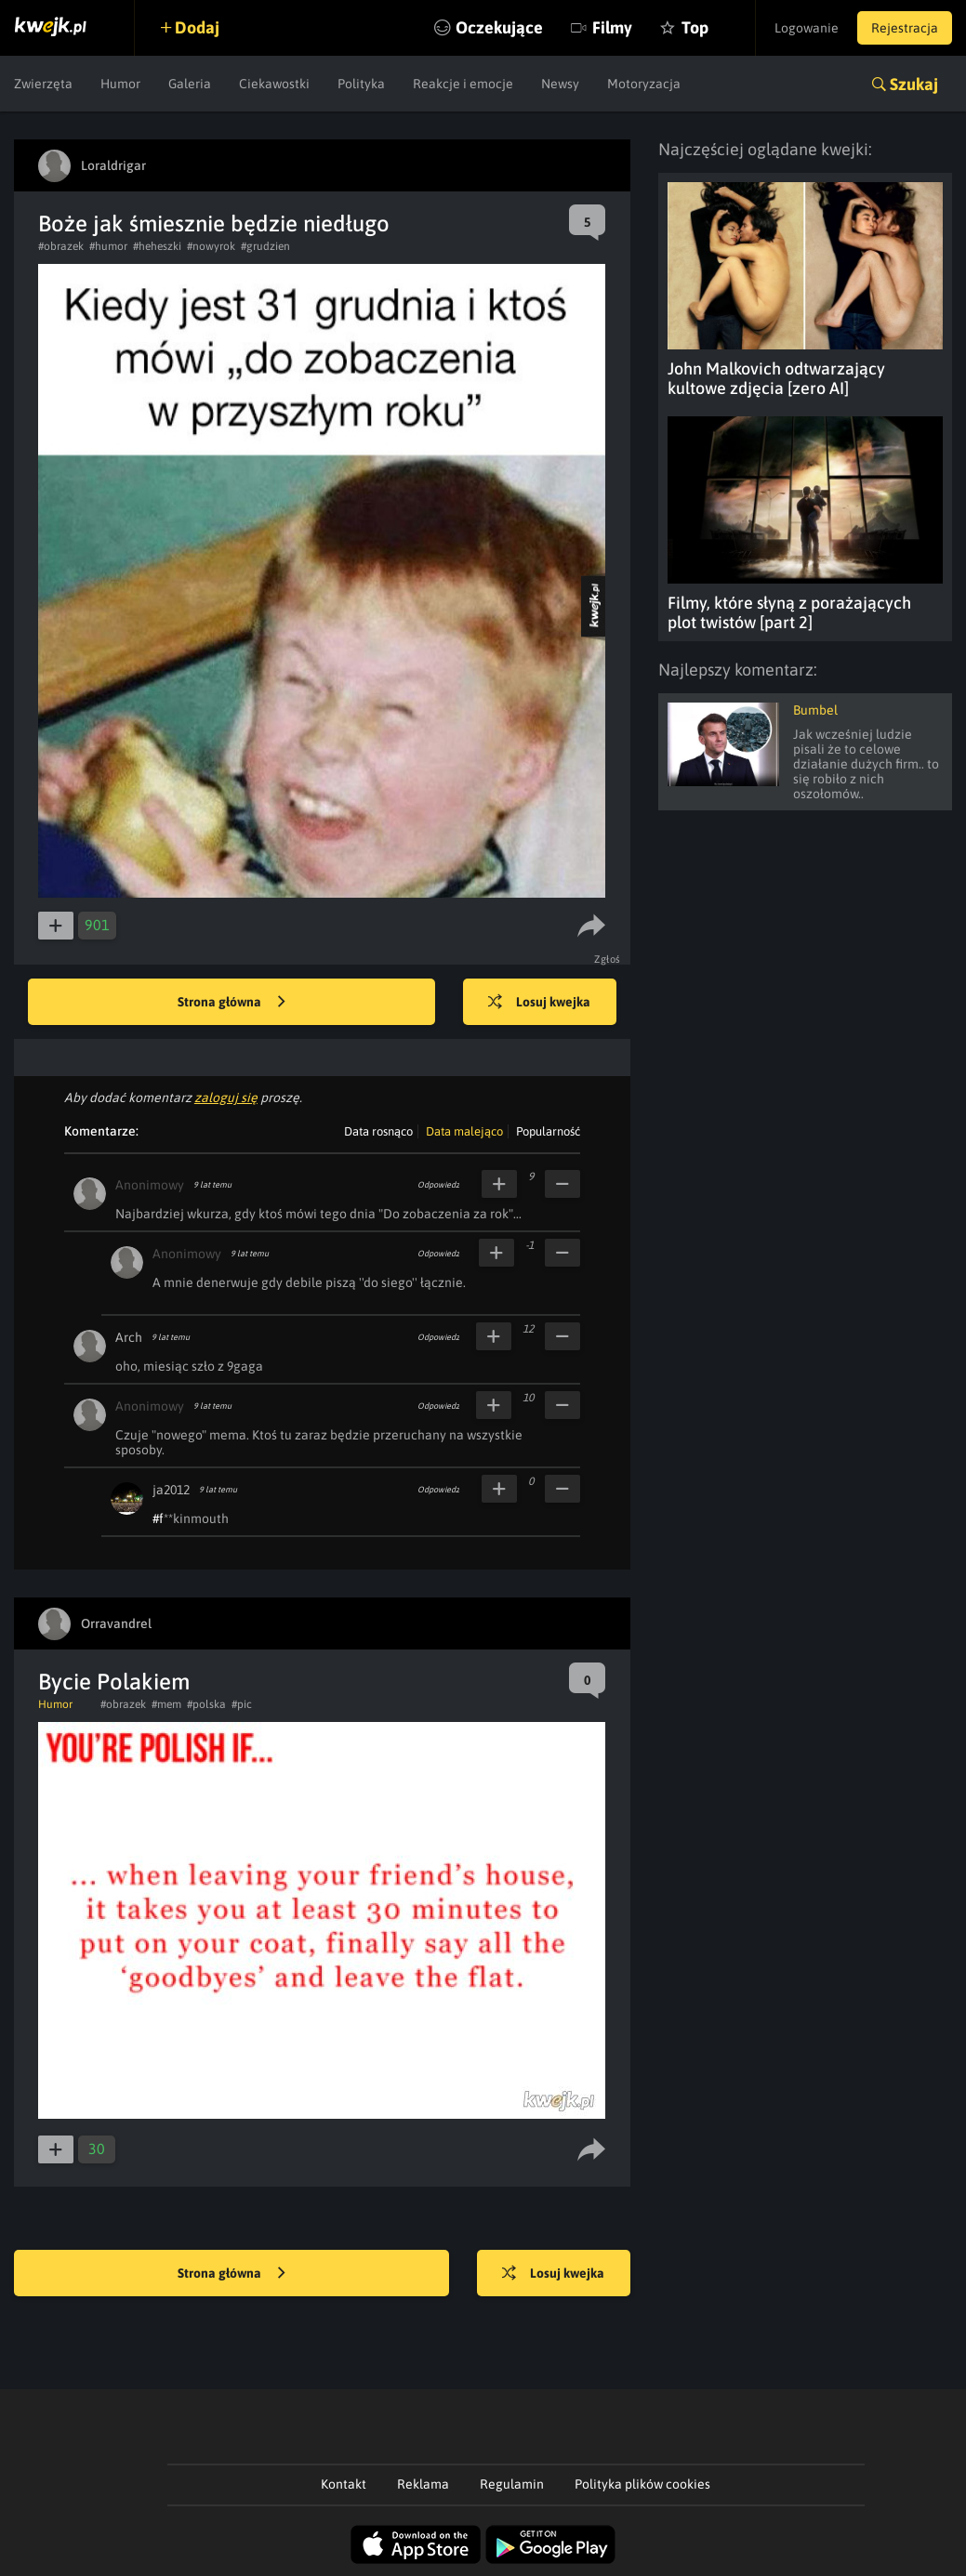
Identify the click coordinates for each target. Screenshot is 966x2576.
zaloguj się (226, 1097)
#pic (242, 1704)
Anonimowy (149, 1184)
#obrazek (61, 246)
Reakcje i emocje (463, 83)
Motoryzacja (644, 83)
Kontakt (343, 2484)
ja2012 (171, 1489)
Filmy (612, 27)
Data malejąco (464, 1131)
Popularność (548, 1131)
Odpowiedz (438, 1184)
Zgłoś (607, 959)
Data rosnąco (378, 1131)
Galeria (189, 83)
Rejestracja (904, 27)
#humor (108, 246)
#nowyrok (211, 246)
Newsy (560, 83)
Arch (128, 1337)
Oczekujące (499, 27)
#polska (206, 1704)
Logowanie (806, 27)
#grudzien (265, 246)
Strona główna (231, 1002)
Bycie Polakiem (114, 1681)
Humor (120, 83)
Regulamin (512, 2484)
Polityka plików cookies (642, 2484)
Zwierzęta (43, 83)
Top (694, 27)
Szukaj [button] (914, 84)
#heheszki (157, 246)
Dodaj (197, 27)
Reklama (423, 2484)
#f (158, 1518)
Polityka (361, 83)
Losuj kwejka (539, 1002)
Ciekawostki (274, 83)
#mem (166, 1704)
